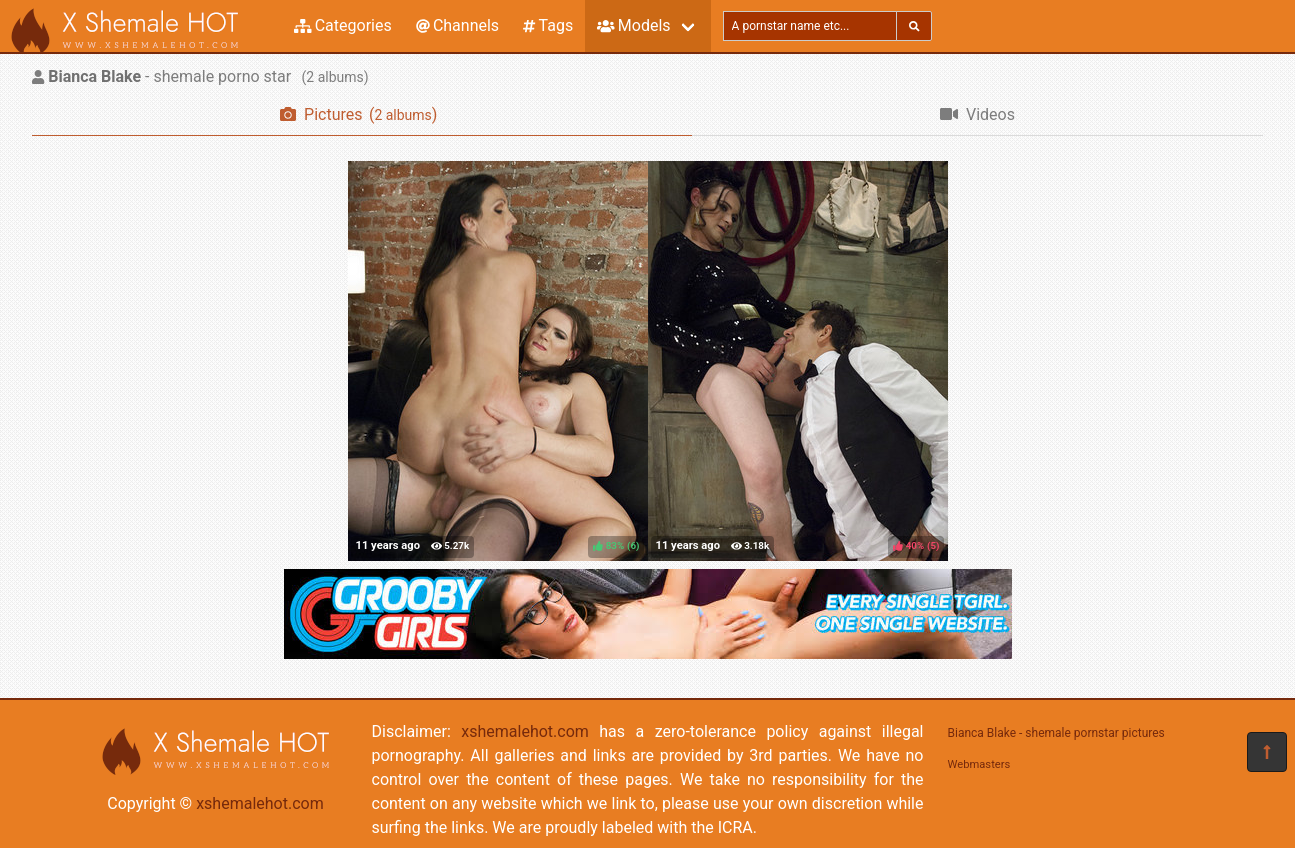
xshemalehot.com (260, 803)
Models (633, 25)
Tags (548, 25)
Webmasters (979, 764)
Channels (457, 25)
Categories (343, 25)
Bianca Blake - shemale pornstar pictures (1056, 733)
